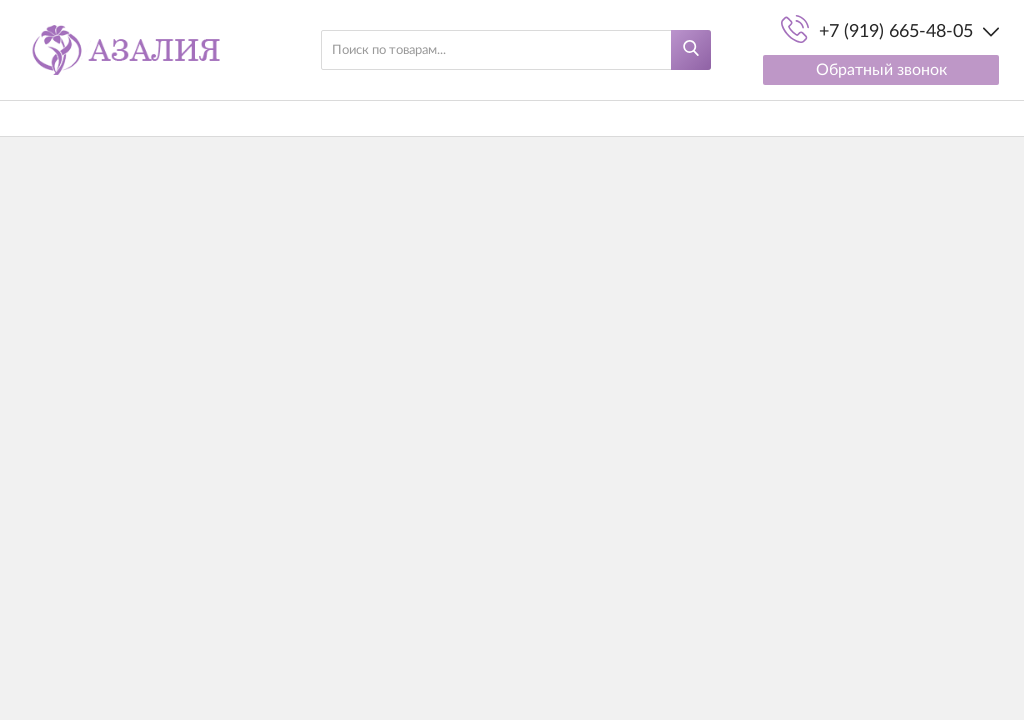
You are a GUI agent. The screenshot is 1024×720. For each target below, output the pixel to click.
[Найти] (691, 50)
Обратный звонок (881, 70)
